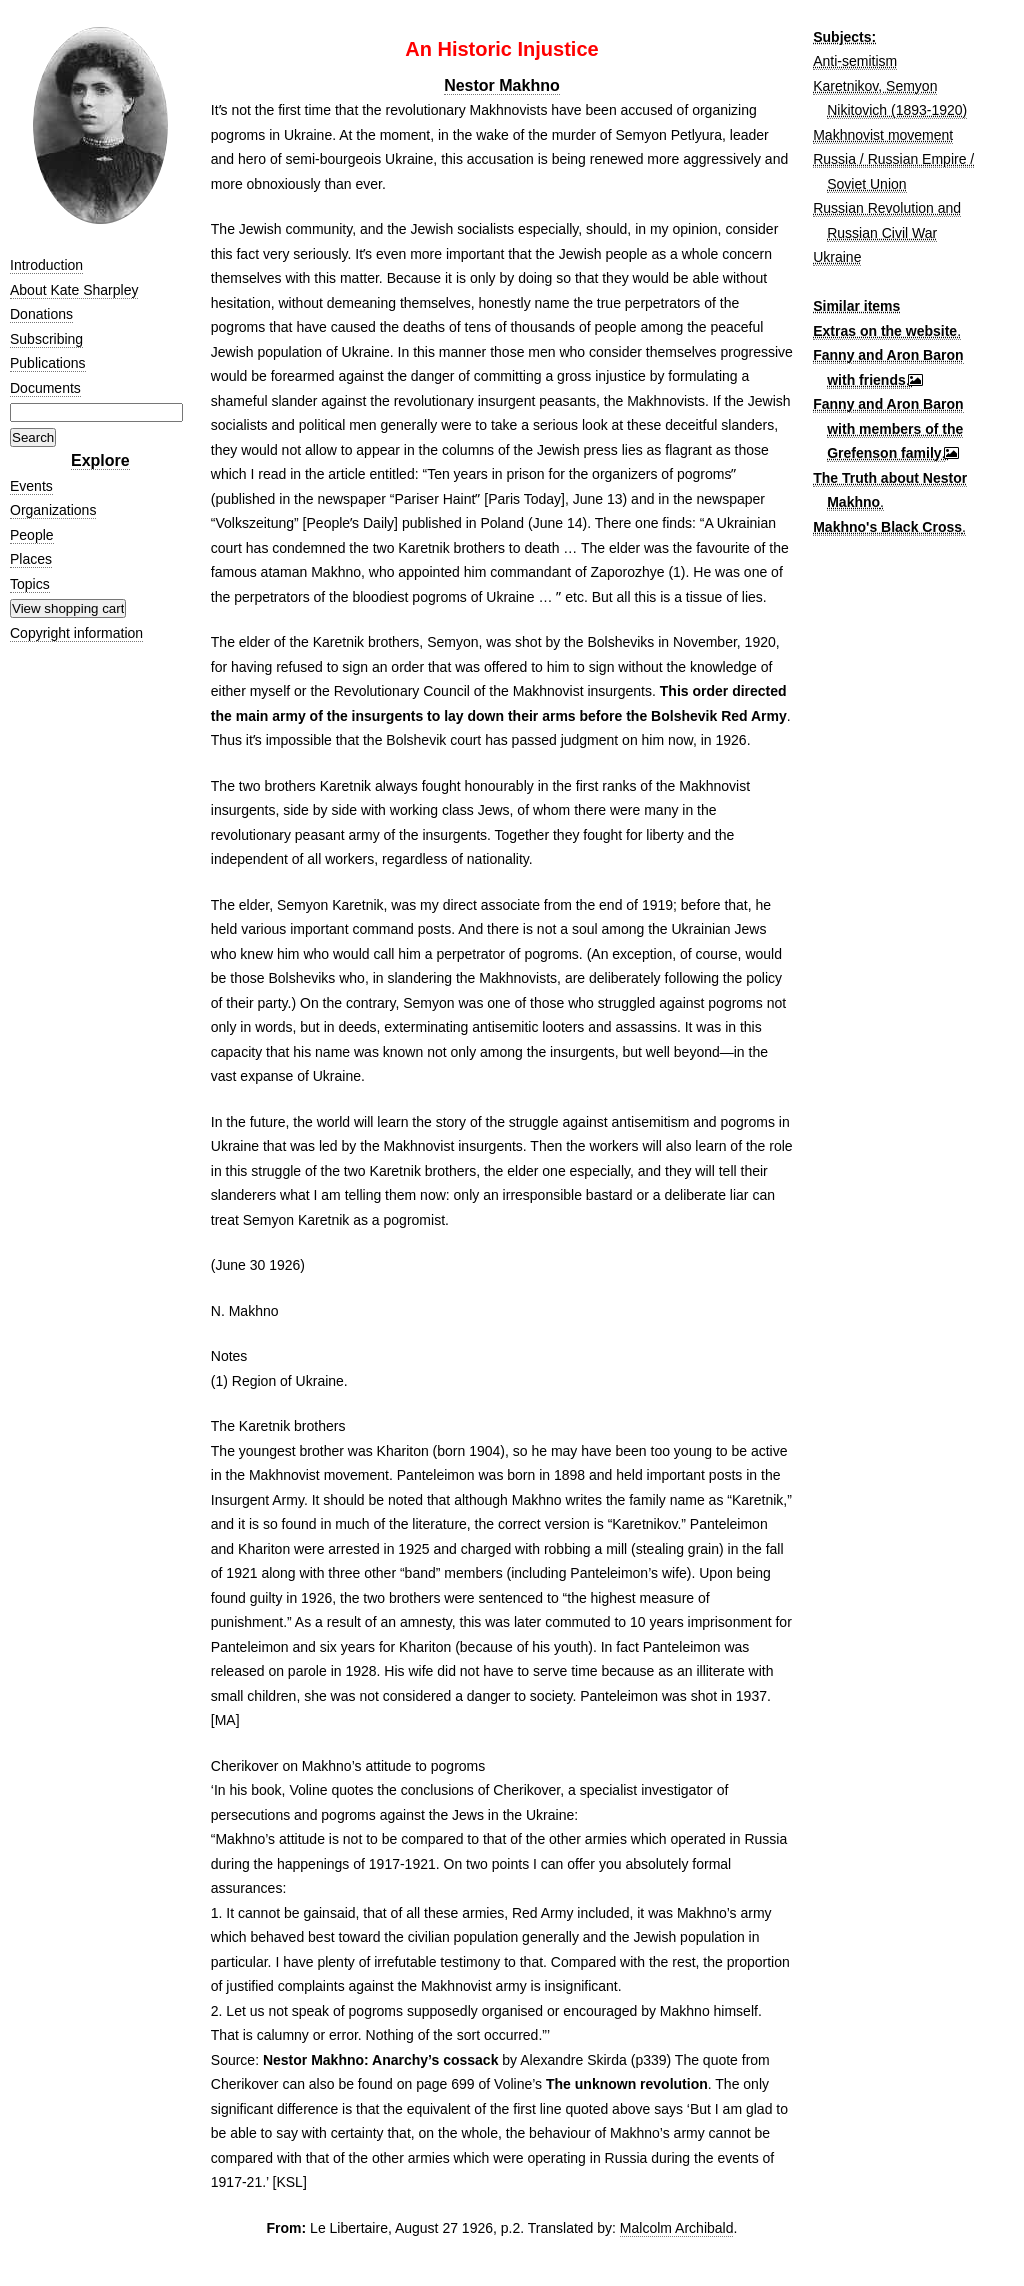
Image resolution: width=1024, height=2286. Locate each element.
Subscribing (46, 339)
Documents (45, 388)
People (32, 535)
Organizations (53, 510)
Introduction (46, 265)
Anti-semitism (855, 61)
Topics (30, 584)
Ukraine (837, 257)
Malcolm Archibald (677, 2228)
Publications (48, 363)
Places (31, 559)
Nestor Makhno (502, 85)
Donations (41, 314)
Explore (100, 460)
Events (31, 486)
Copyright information (76, 633)
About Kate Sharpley (74, 290)
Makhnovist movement (883, 135)
